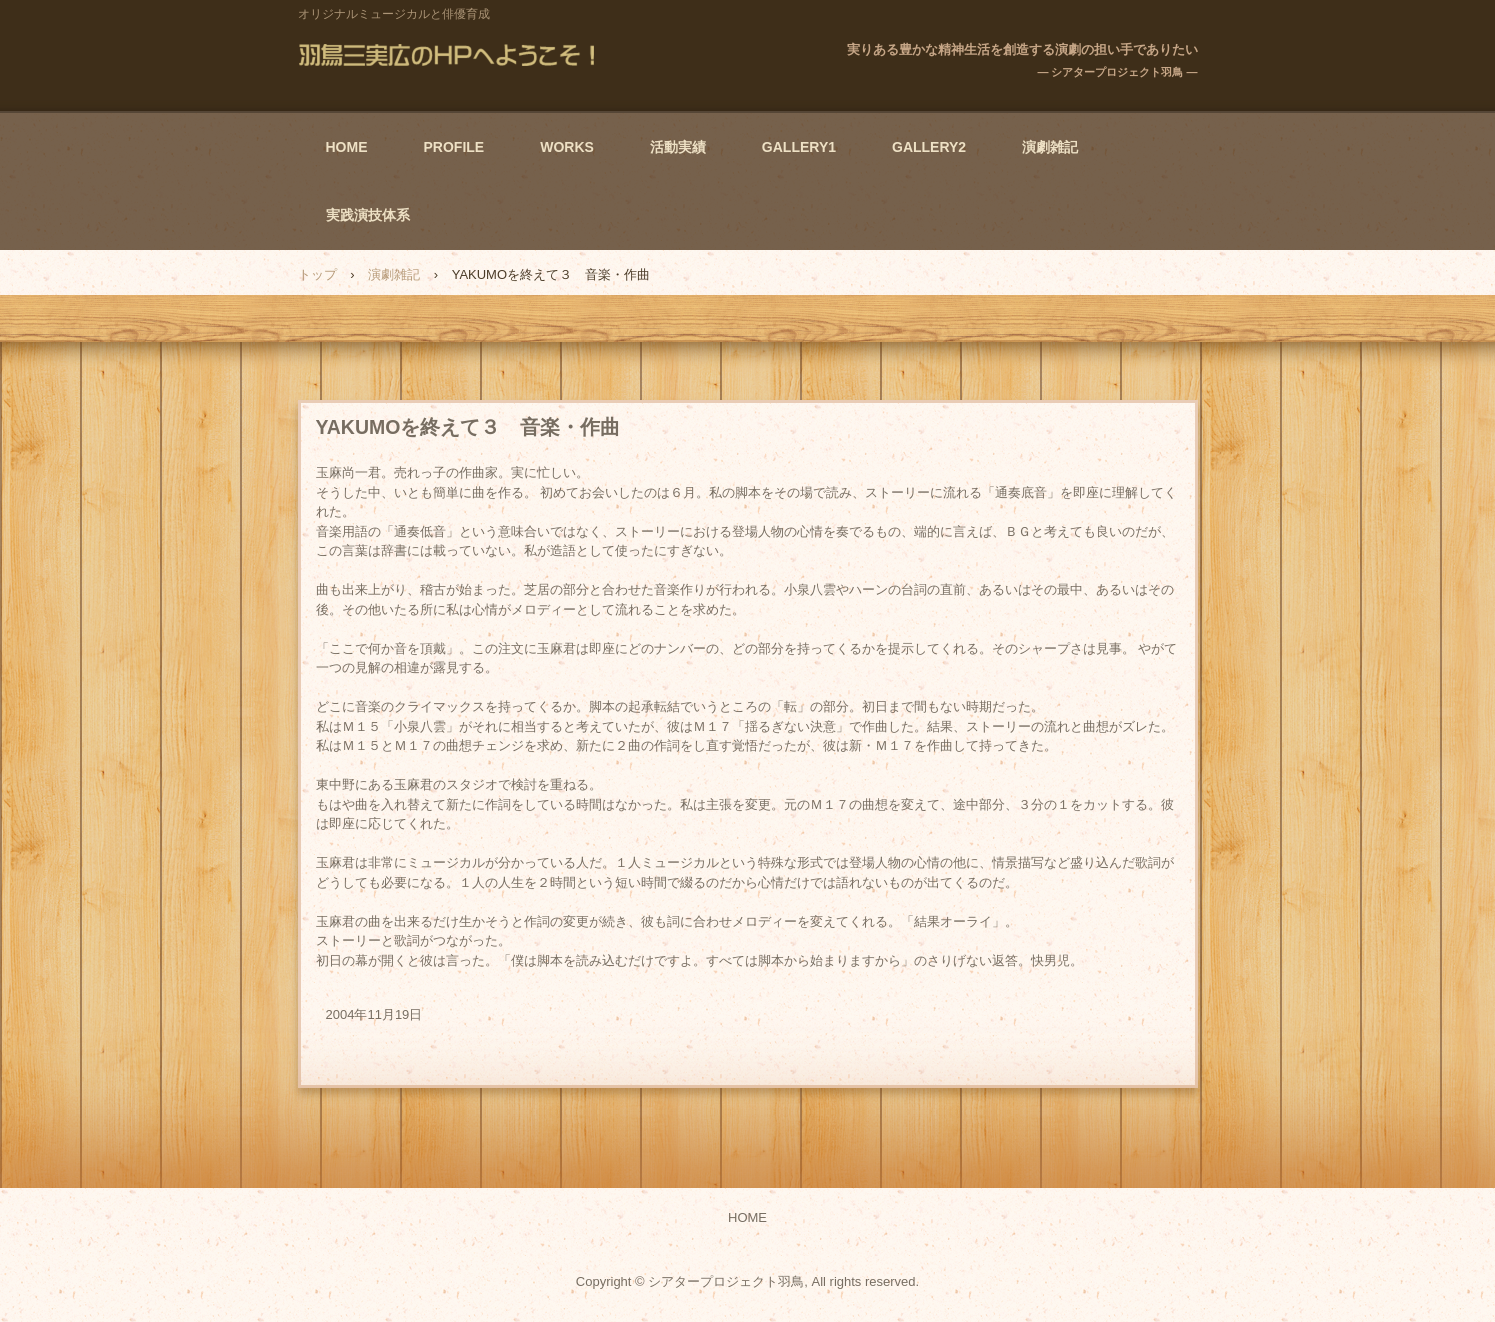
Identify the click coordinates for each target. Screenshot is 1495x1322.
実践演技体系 (368, 215)
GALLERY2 (929, 147)
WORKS (567, 147)
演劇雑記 (1050, 147)
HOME (347, 147)
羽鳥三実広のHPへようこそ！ (451, 55)
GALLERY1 (799, 147)
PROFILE (454, 147)
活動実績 (678, 147)
